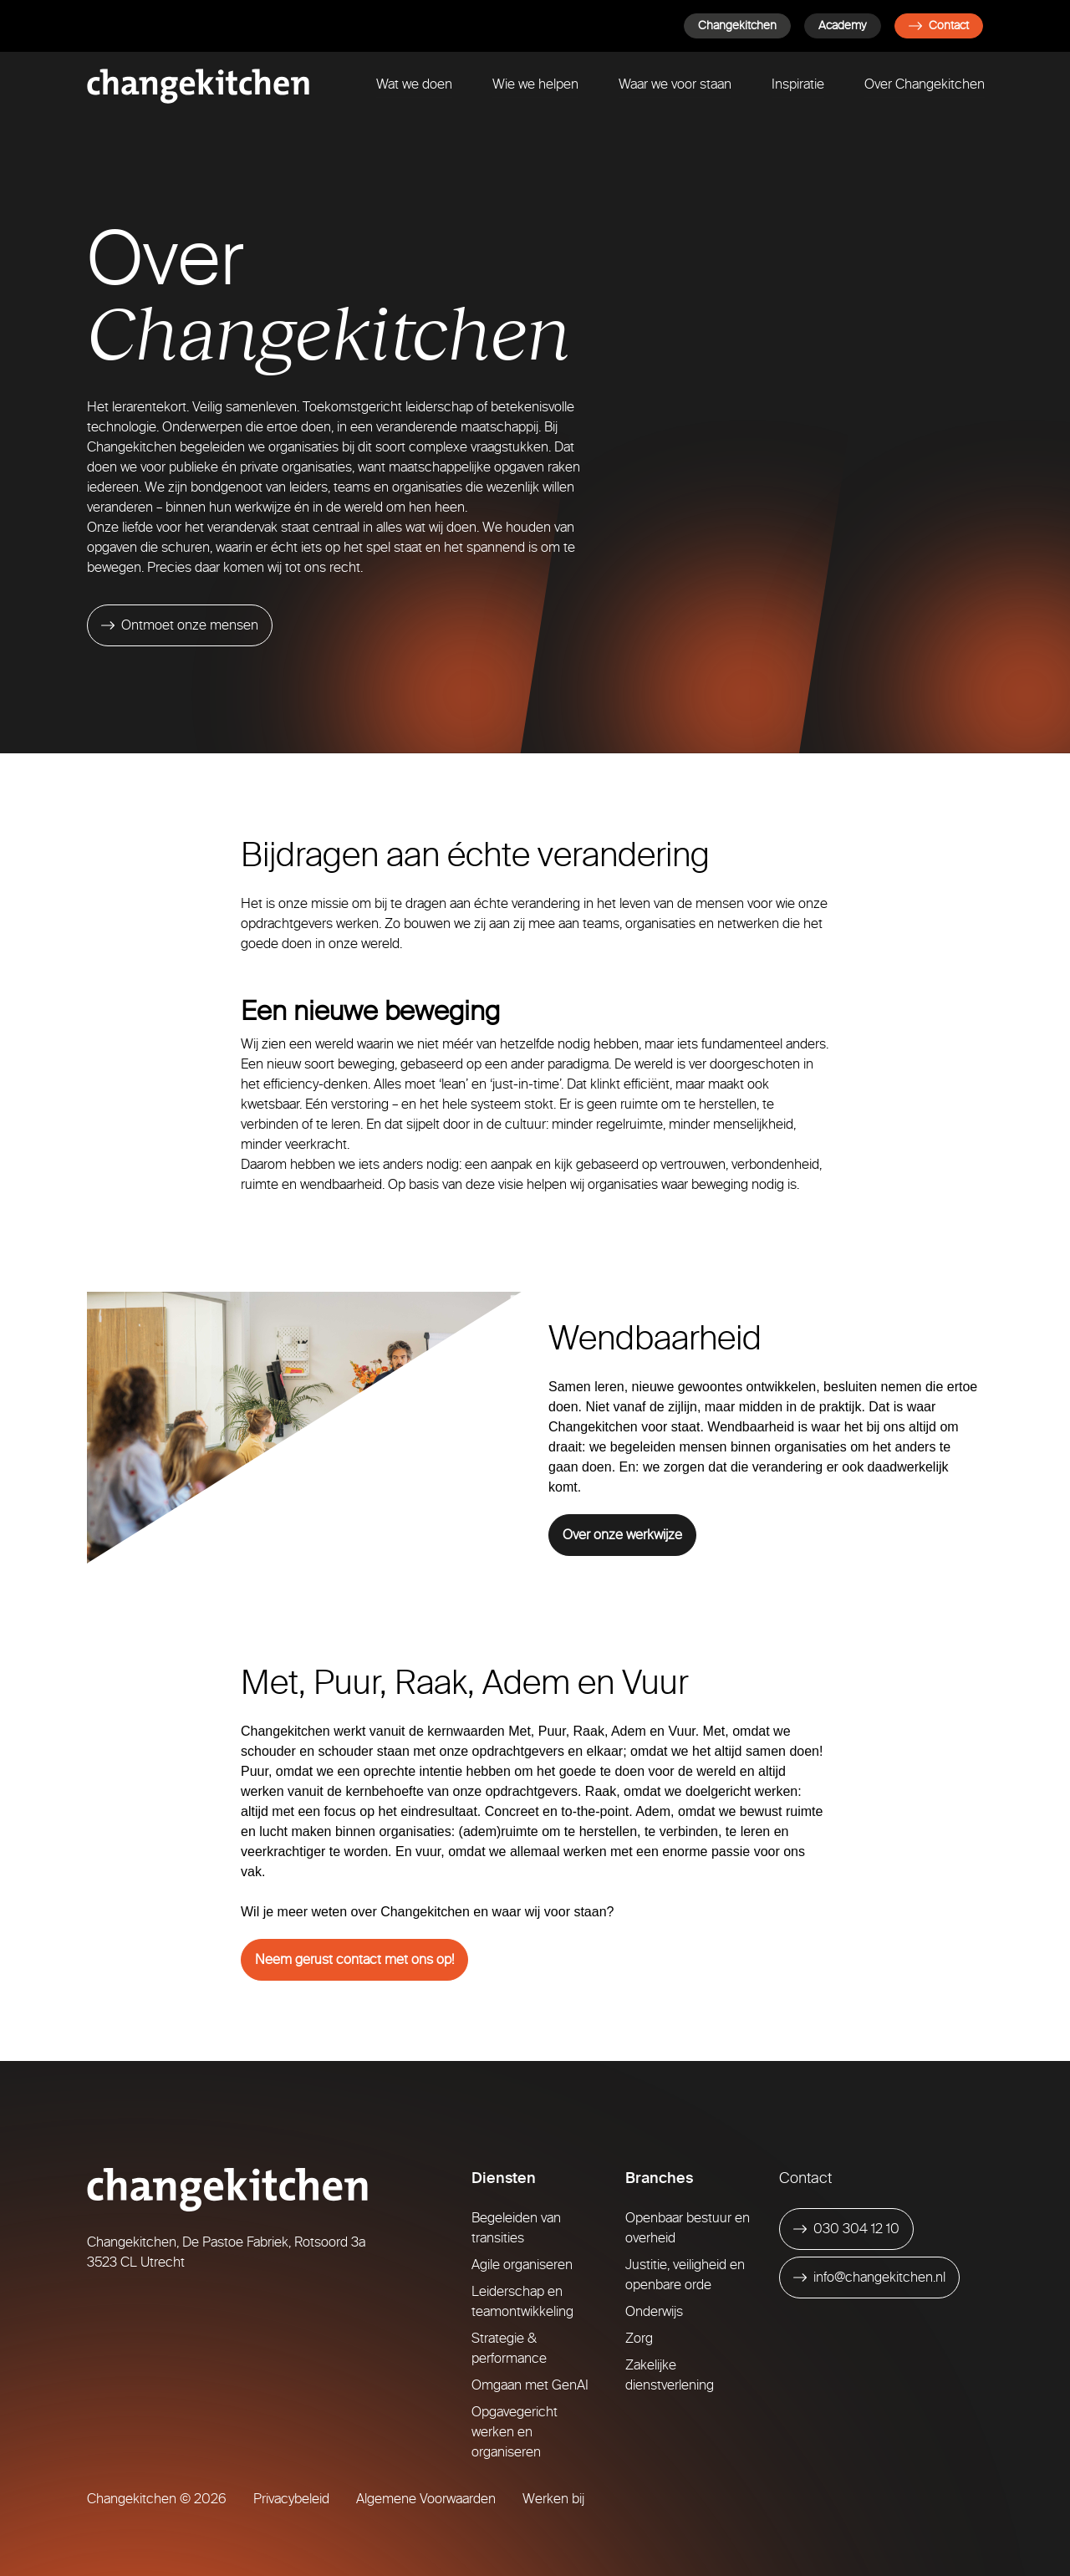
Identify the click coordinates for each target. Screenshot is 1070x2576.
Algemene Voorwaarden (426, 2499)
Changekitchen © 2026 (157, 2499)
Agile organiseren (522, 2264)
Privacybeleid (291, 2499)
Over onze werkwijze (622, 1535)
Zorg (639, 2338)
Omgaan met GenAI (529, 2385)
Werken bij (553, 2499)
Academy (842, 25)
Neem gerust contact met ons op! (354, 1959)
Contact (939, 25)
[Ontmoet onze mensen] (180, 625)
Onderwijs (654, 2311)
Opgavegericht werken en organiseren (514, 2432)
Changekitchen (737, 25)
